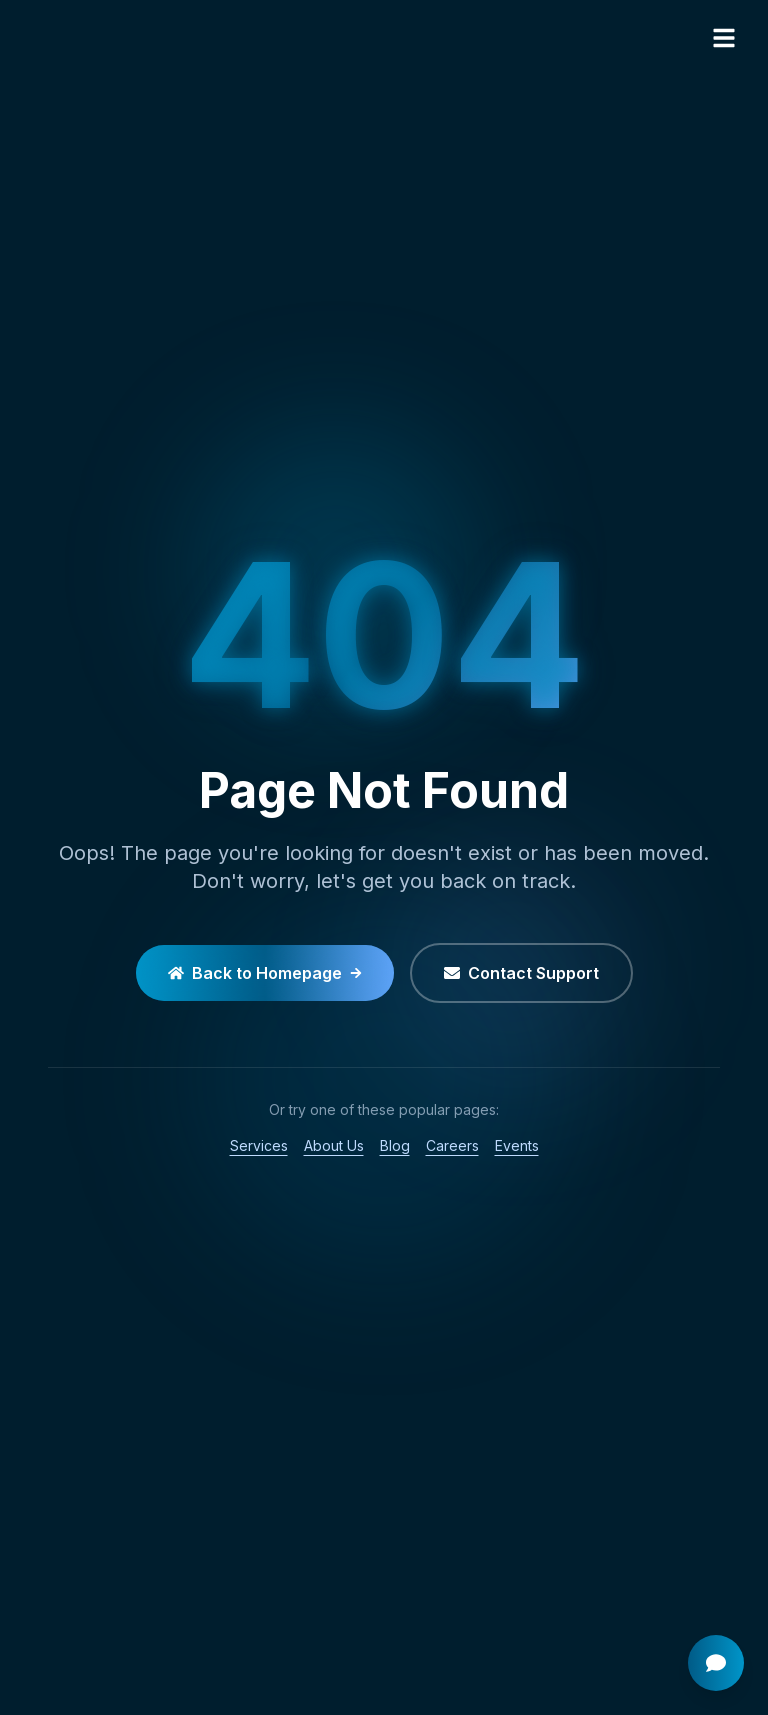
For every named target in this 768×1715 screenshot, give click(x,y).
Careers (452, 1145)
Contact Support (521, 973)
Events (517, 1145)
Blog (395, 1145)
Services (259, 1145)
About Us (334, 1145)
